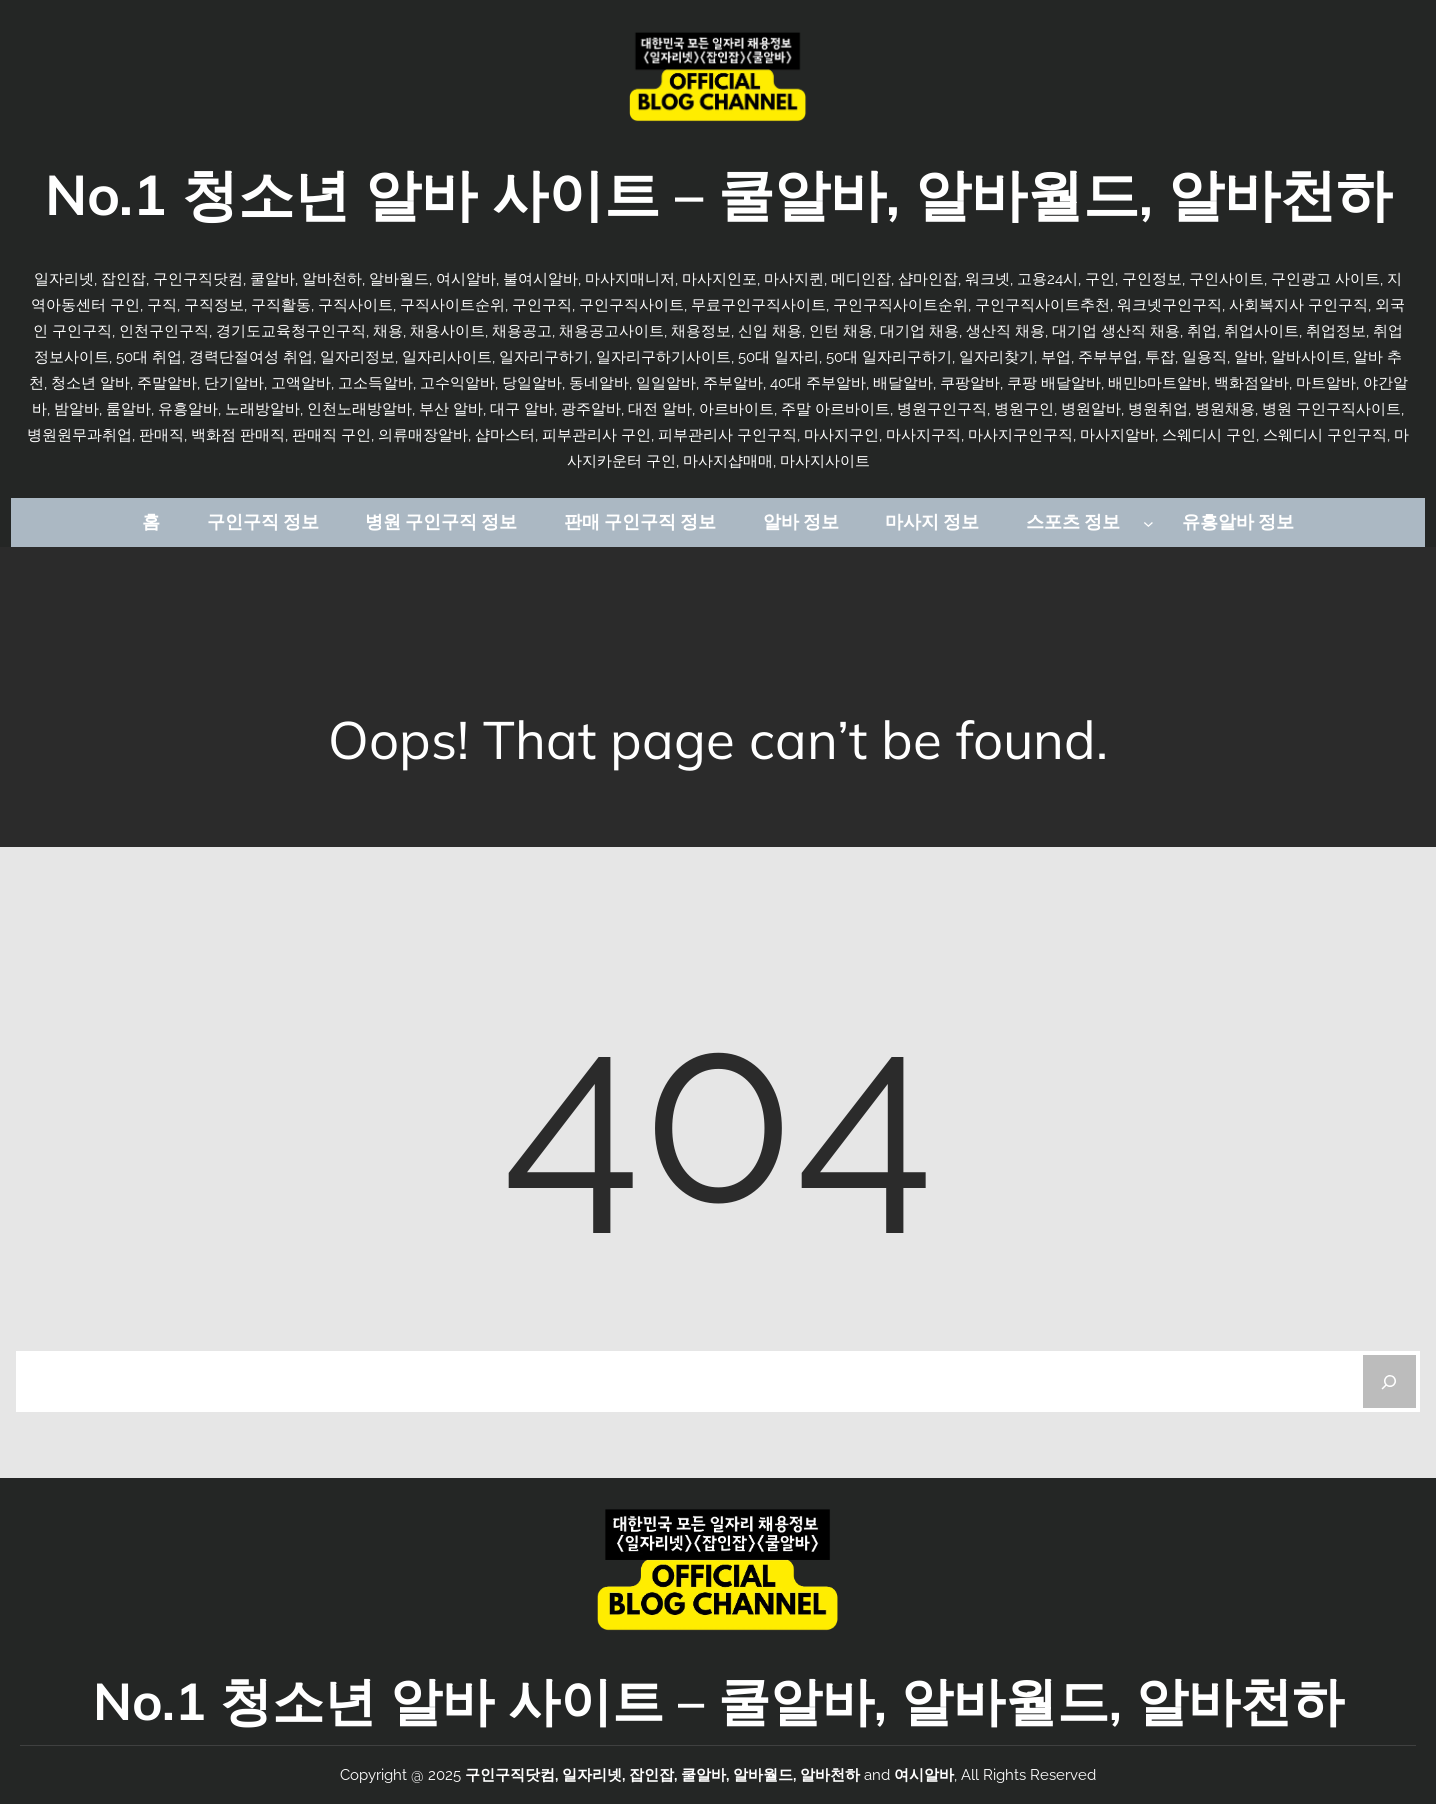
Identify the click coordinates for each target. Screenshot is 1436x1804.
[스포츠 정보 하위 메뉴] (1148, 522)
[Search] (1389, 1381)
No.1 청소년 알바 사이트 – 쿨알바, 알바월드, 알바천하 (718, 194)
